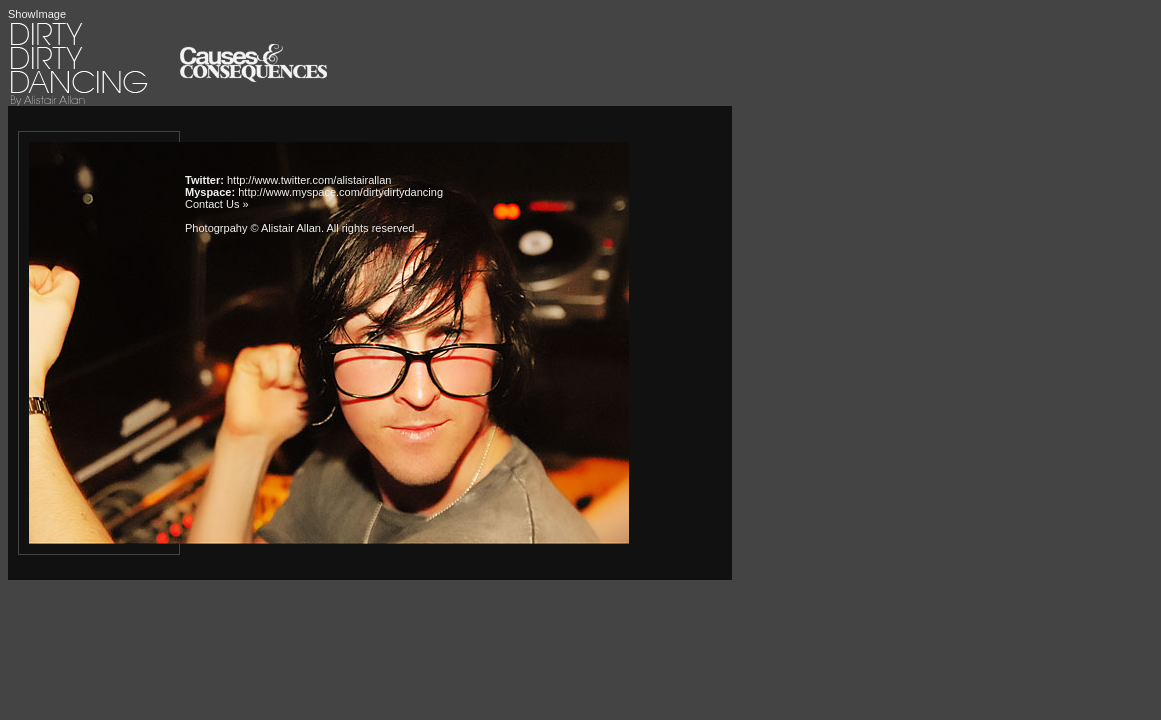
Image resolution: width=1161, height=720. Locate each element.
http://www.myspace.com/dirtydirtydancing (340, 192)
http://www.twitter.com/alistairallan (309, 180)
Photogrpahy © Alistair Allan (253, 228)
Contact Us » (217, 204)
